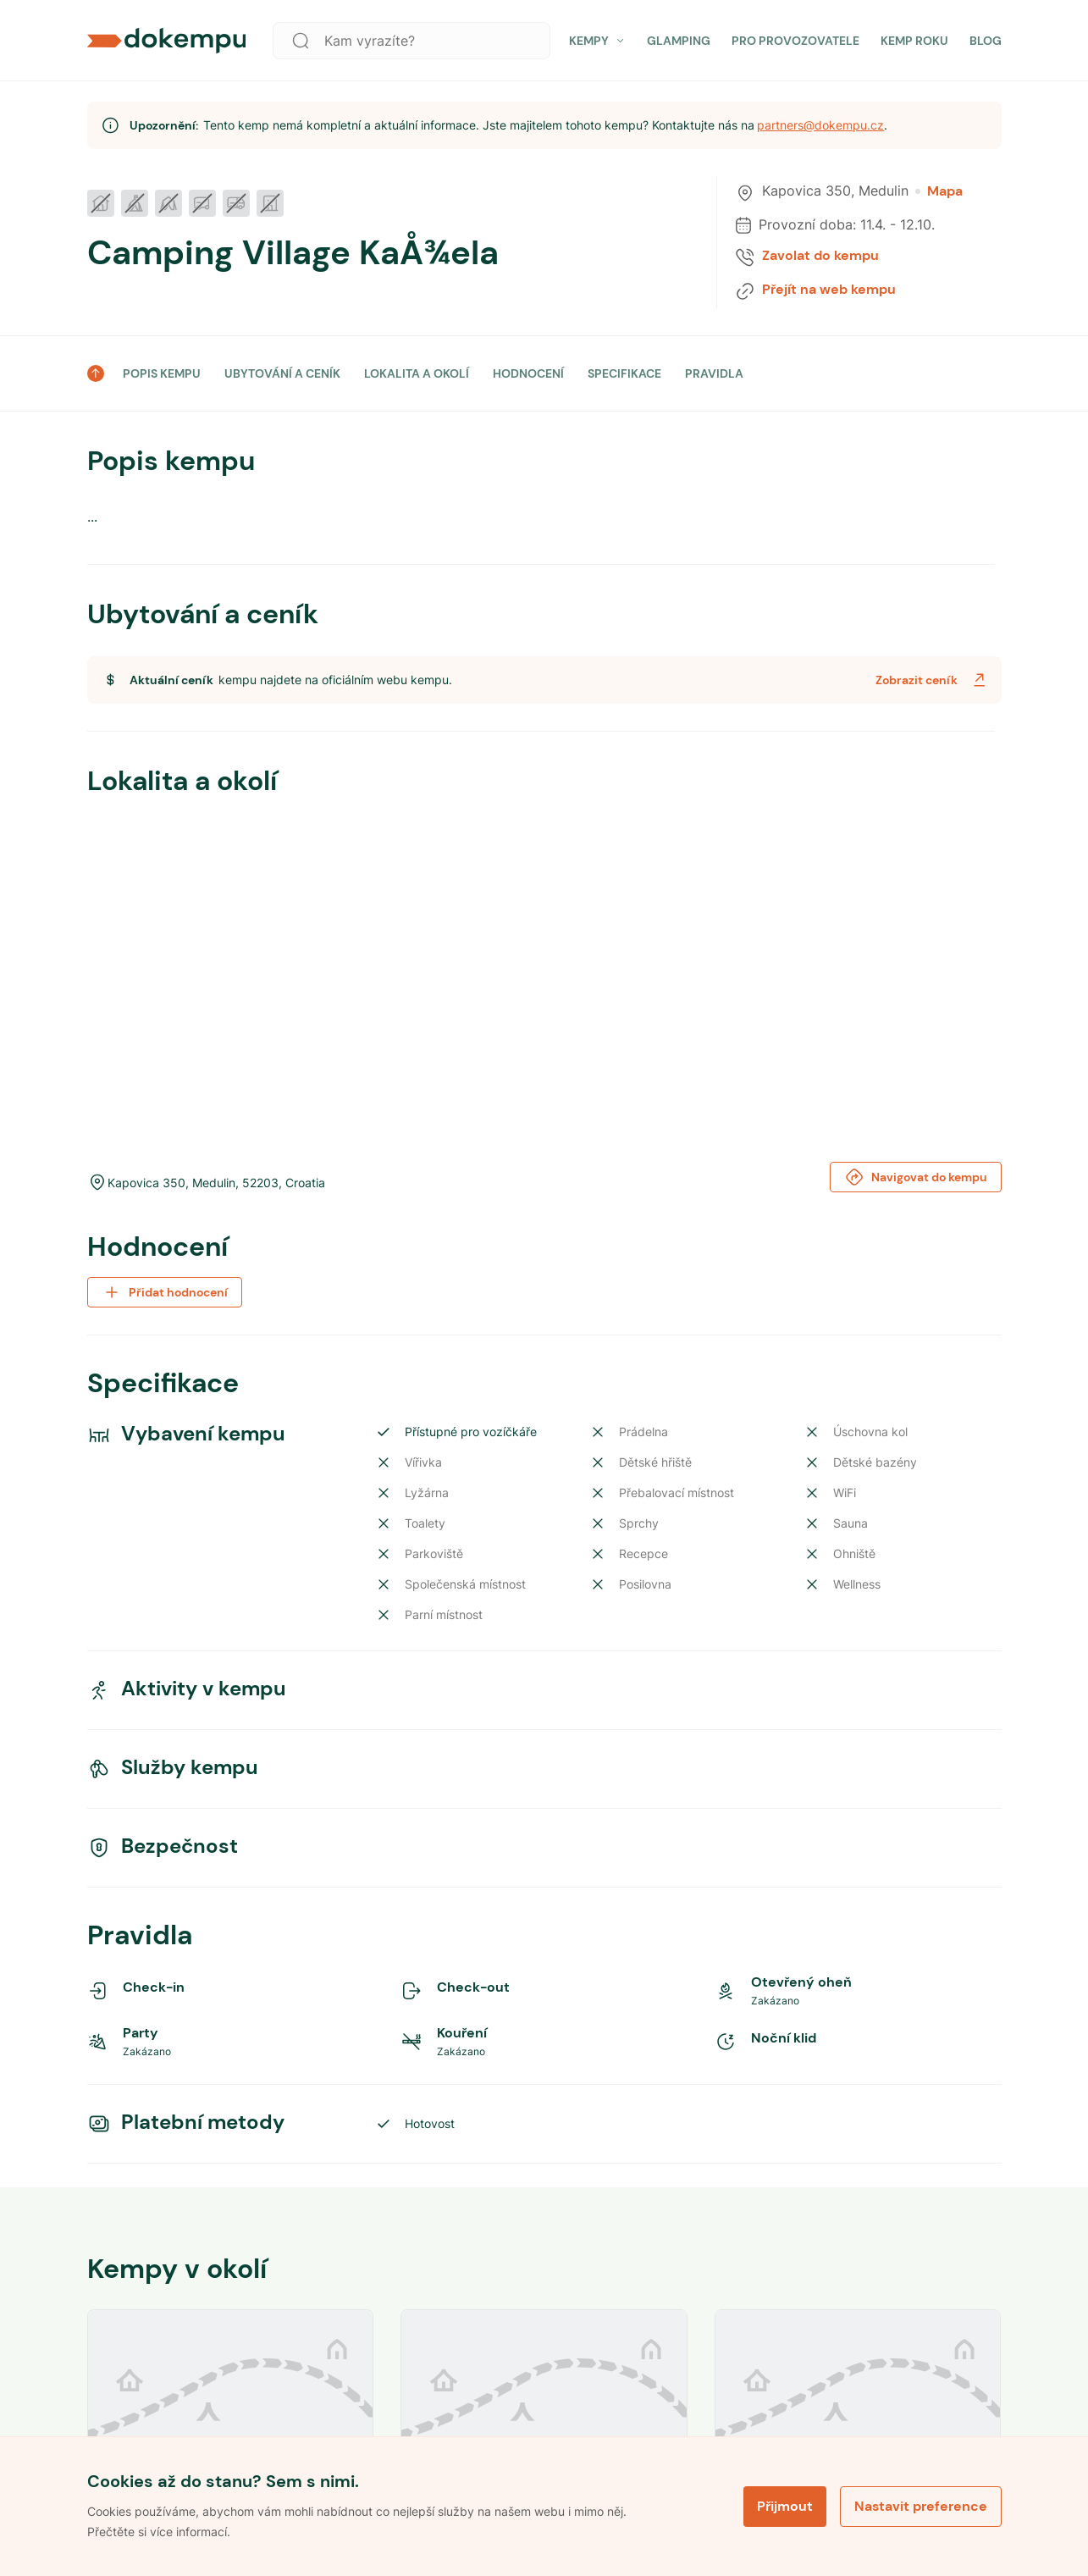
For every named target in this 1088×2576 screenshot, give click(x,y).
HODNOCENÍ (528, 373)
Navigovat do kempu (915, 1177)
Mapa (939, 191)
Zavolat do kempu (820, 255)
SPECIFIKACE (624, 373)
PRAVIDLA (714, 373)
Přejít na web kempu (829, 289)
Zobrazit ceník (932, 680)
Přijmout (785, 2506)
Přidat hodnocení (165, 1292)
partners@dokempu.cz (820, 125)
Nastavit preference (920, 2506)
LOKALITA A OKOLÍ (416, 373)
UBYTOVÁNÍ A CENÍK (282, 373)
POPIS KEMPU (162, 373)
